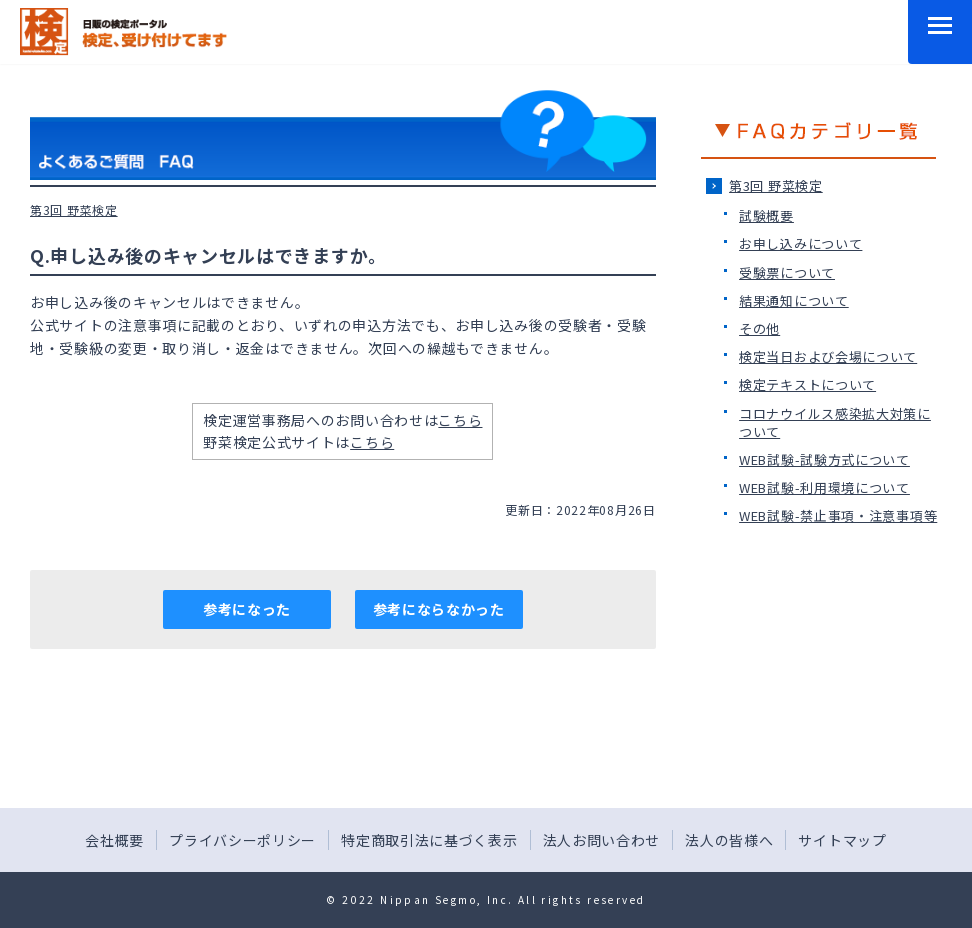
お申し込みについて (800, 243)
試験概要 (766, 215)
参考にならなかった (439, 609)
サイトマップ (842, 840)
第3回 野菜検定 (776, 185)
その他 (759, 328)
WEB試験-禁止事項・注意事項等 (838, 515)
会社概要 (114, 840)
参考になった (247, 609)
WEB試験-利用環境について (824, 487)
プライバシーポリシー (242, 840)
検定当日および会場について (828, 356)
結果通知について (794, 300)
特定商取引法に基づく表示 (429, 840)
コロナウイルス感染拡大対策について (835, 422)
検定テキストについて (807, 384)
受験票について (787, 272)
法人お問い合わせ (602, 840)
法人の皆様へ (729, 840)
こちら (460, 420)
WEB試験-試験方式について (824, 459)
